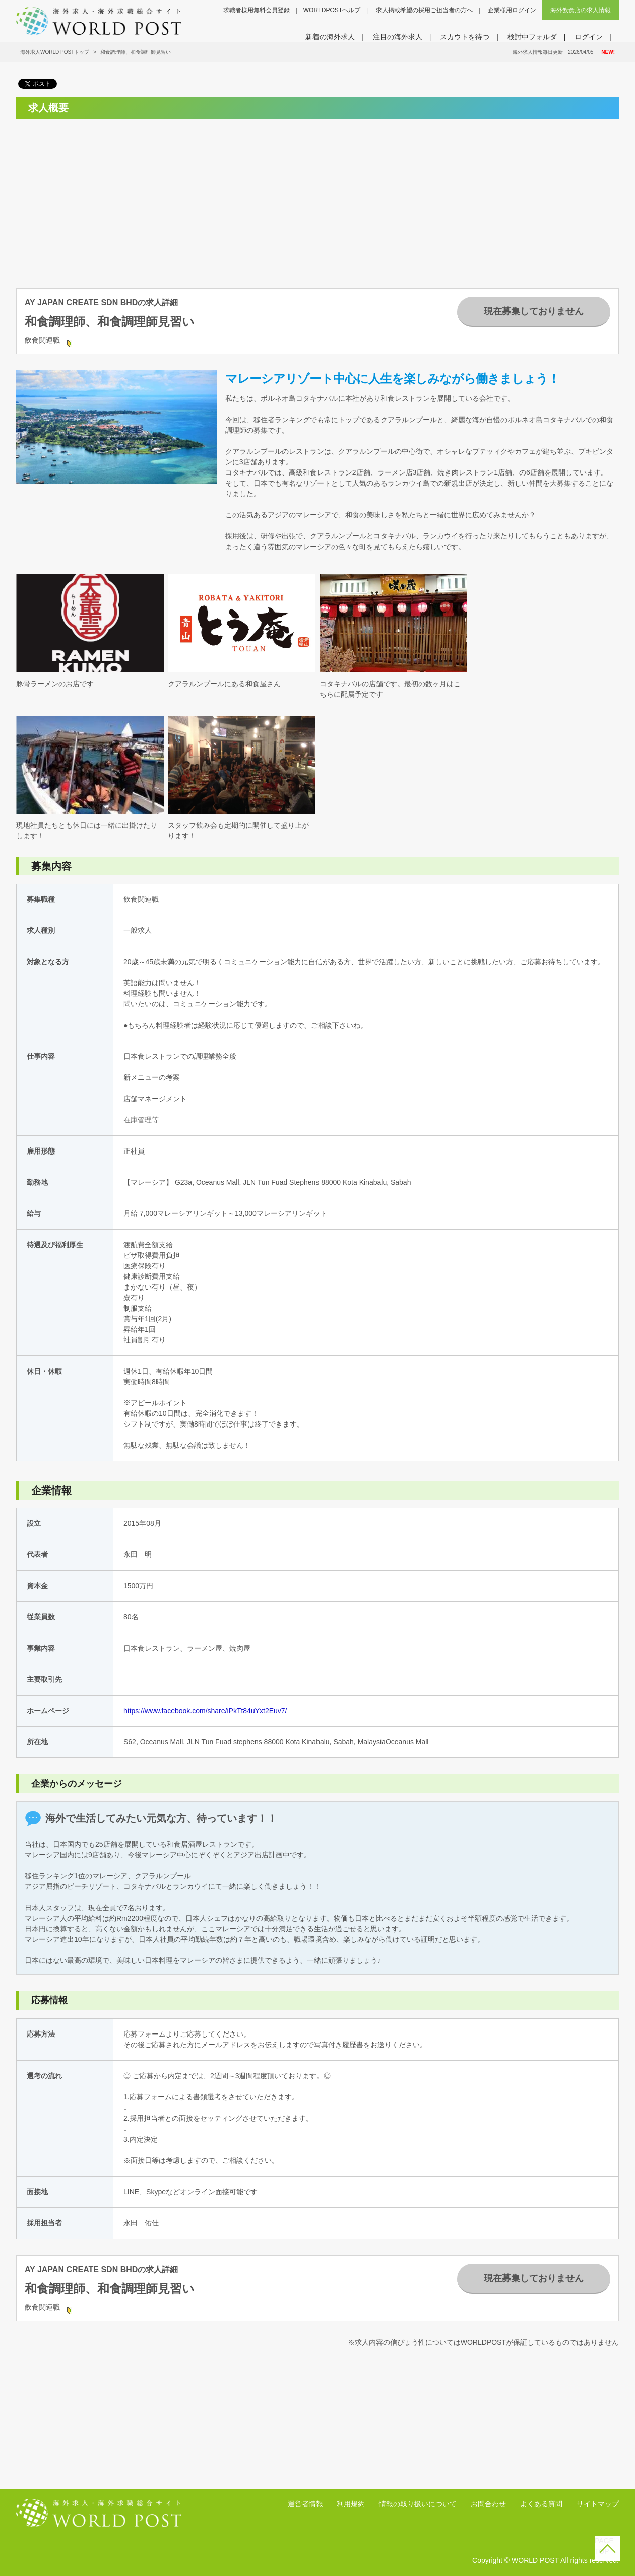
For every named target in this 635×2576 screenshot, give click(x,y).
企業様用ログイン (512, 10)
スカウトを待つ (464, 37)
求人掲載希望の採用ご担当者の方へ (424, 10)
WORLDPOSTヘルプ (331, 10)
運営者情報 (305, 2504)
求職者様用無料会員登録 (256, 10)
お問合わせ (488, 2504)
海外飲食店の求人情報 (580, 10)
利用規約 (351, 2504)
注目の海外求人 (397, 37)
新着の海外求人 (330, 37)
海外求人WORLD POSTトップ (54, 52)
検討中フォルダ (532, 37)
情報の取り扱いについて (418, 2504)
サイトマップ (598, 2504)
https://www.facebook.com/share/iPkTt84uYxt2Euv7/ (205, 1711)
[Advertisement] (110, 197)
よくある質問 (541, 2504)
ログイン (589, 37)
